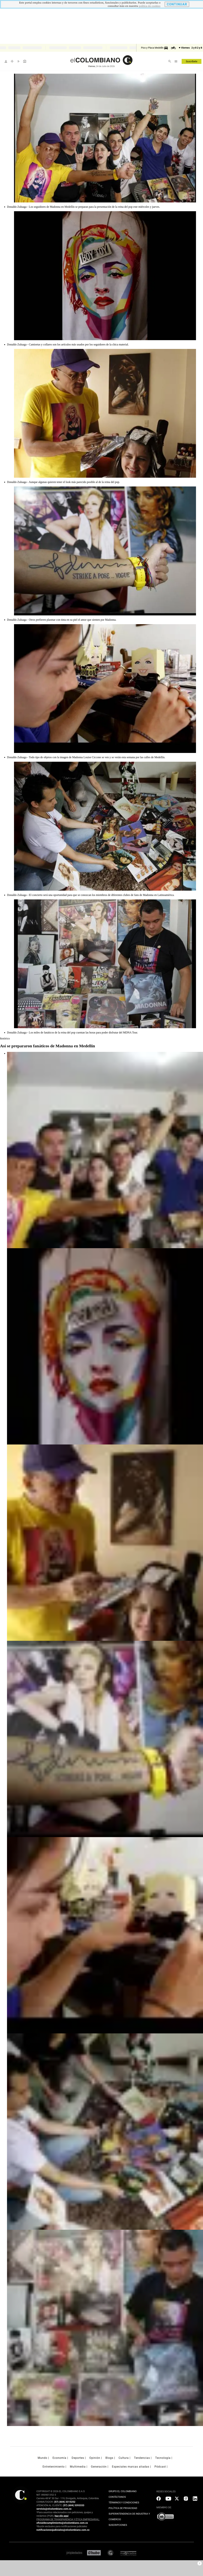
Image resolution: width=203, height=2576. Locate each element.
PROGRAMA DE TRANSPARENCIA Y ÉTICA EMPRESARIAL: (68, 2519)
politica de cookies (149, 6)
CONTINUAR (177, 4)
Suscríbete (191, 61)
